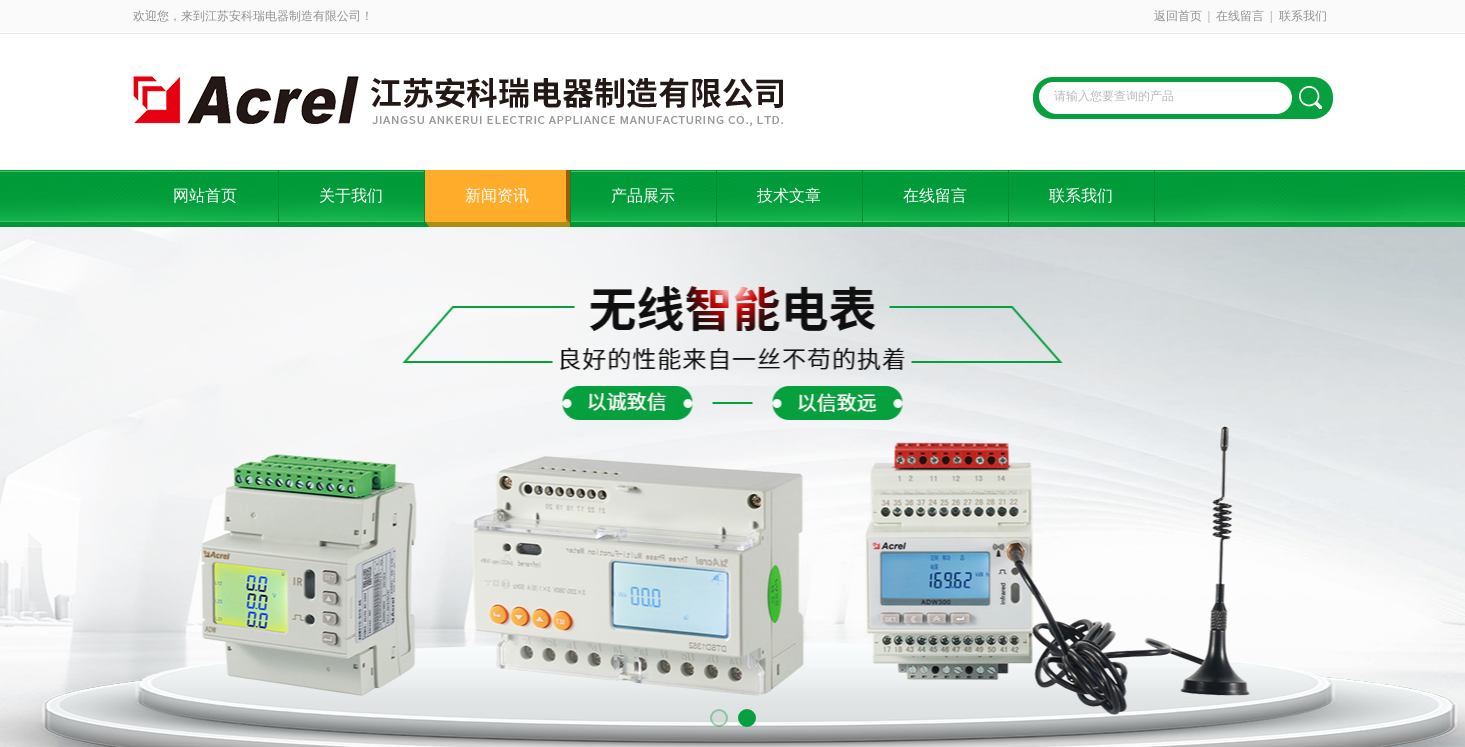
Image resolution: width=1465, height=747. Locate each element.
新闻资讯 (497, 195)
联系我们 (1303, 16)
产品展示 (643, 195)
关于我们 (351, 195)
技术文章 (789, 195)
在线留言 (1240, 16)
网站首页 (205, 195)
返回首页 (1178, 16)
